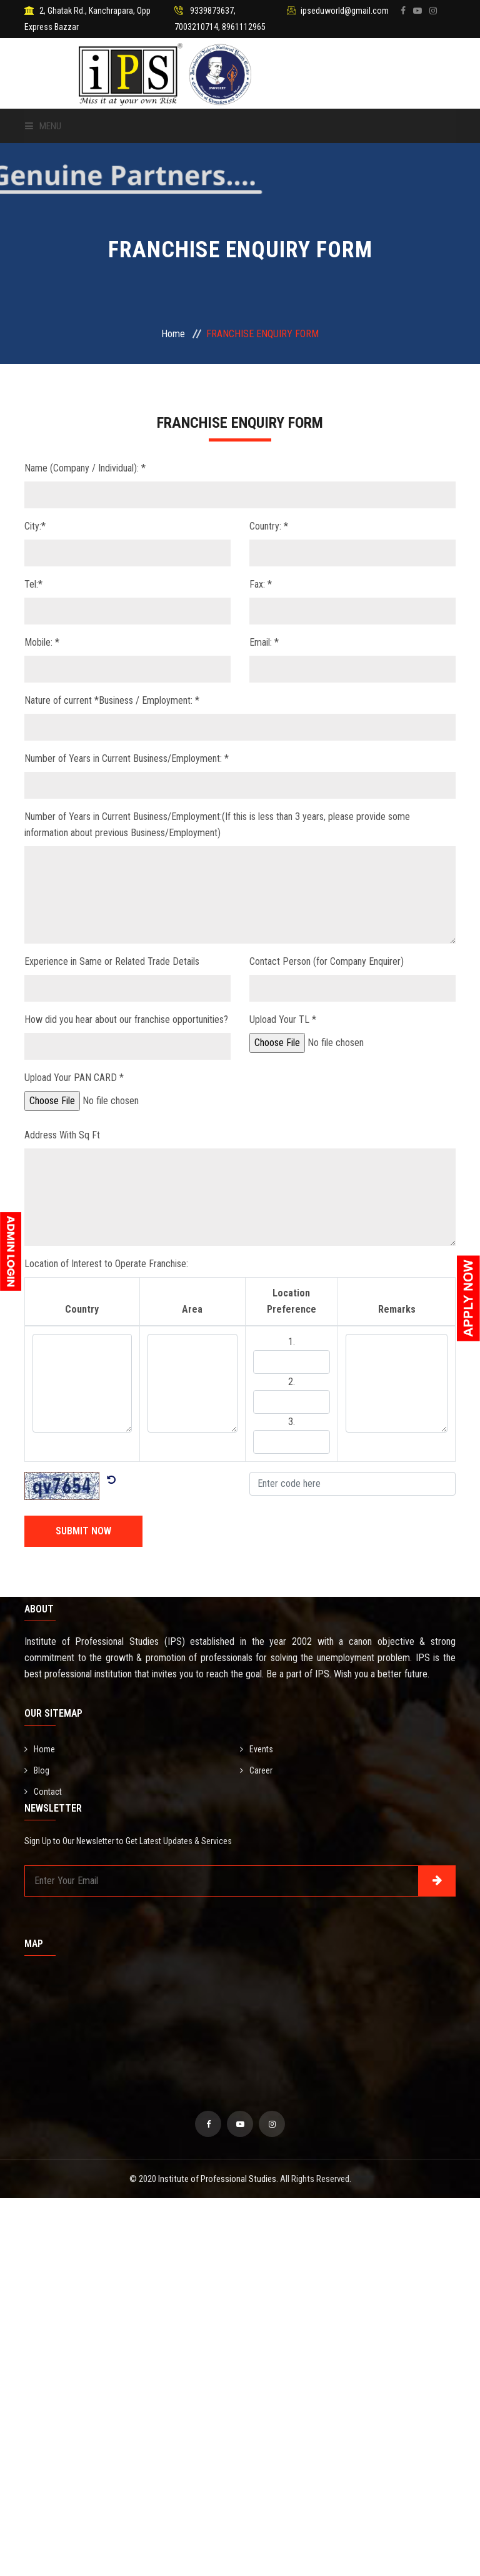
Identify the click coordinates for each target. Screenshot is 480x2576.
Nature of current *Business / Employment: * (111, 700)
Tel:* (33, 584)
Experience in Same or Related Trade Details (111, 961)
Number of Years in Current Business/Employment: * (126, 758)
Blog (36, 1770)
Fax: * (260, 584)
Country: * (268, 526)
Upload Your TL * (282, 1019)
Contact (43, 1792)
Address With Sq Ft (62, 1135)
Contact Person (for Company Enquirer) (326, 961)
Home (173, 334)
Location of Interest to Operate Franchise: (106, 1264)
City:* (35, 526)
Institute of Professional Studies (217, 2178)
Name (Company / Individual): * (85, 468)
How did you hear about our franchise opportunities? (126, 1019)
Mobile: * (41, 642)
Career (256, 1770)
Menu (43, 126)
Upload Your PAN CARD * (74, 1077)
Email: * (264, 642)
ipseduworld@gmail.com (345, 11)
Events (256, 1749)
